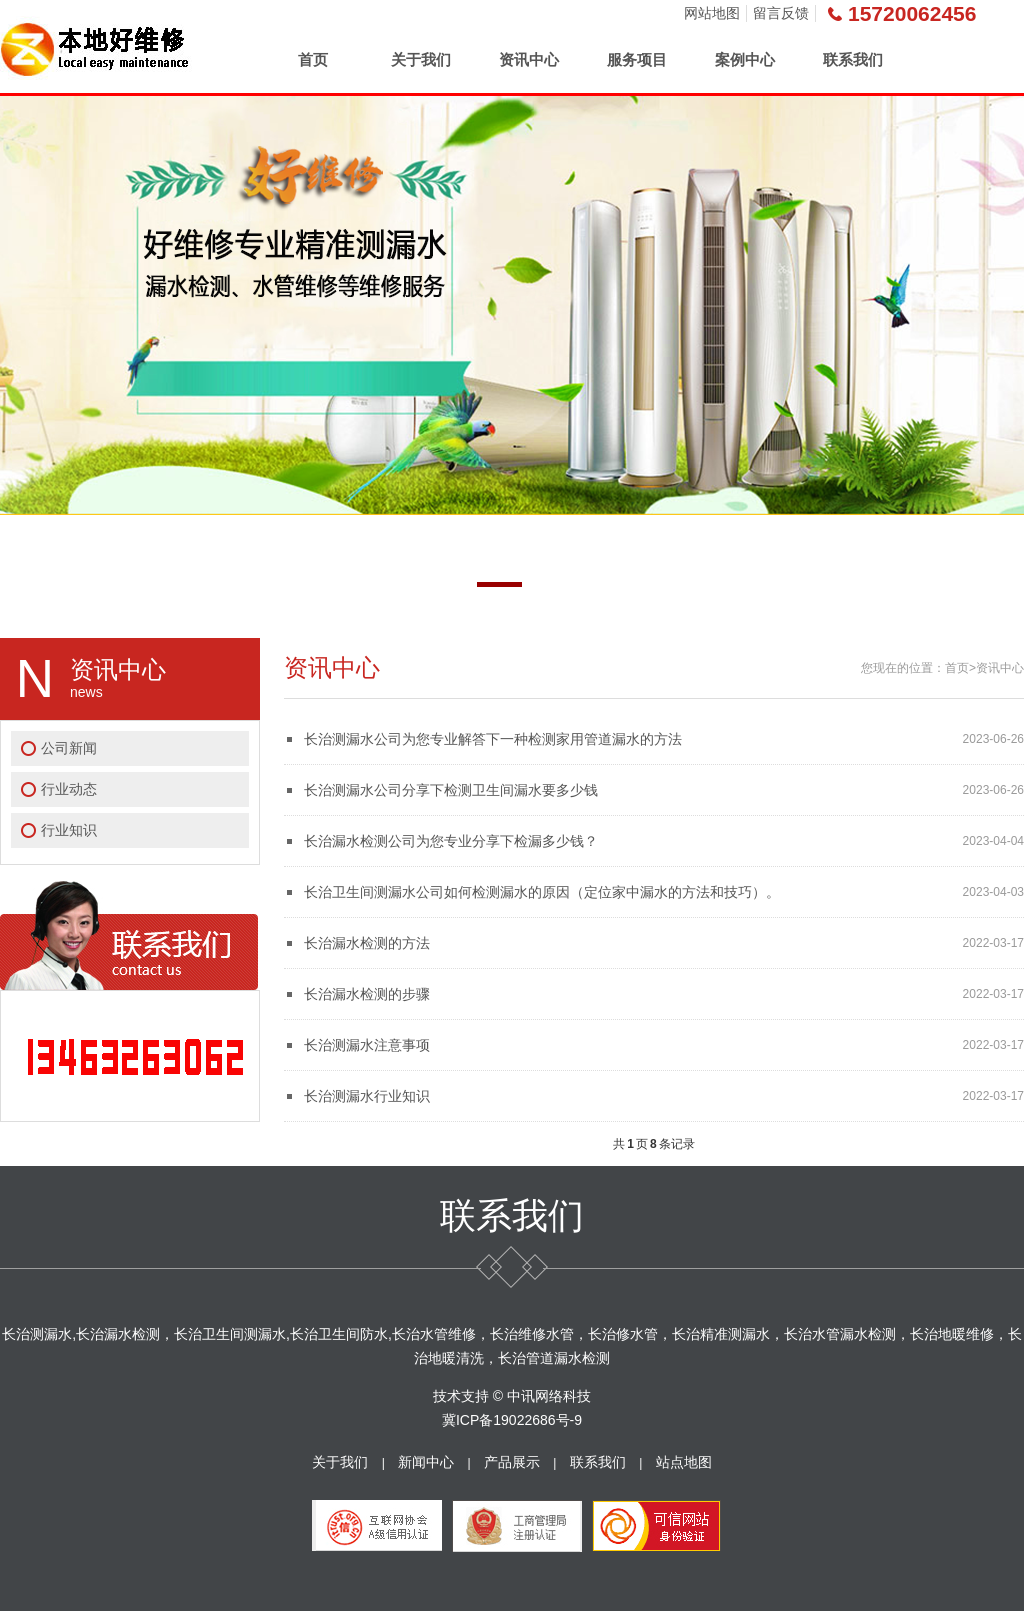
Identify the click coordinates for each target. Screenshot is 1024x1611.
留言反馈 (781, 13)
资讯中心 (529, 59)
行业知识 (69, 830)
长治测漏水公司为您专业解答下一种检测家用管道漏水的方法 (493, 739)
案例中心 (745, 59)
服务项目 (637, 59)
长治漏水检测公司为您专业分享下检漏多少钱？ (451, 841)
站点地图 (684, 1462)
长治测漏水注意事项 (367, 1045)
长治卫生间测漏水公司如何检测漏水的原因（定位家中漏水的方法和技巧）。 (542, 892)
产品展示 (512, 1462)
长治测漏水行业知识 (367, 1096)
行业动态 (69, 789)
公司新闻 (69, 748)
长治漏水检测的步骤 (367, 994)
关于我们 (421, 59)
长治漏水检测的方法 (367, 943)
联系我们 (853, 59)
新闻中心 (426, 1462)
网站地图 (712, 13)
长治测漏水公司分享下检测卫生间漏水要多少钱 (451, 790)
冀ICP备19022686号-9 (512, 1420)
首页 (313, 59)
